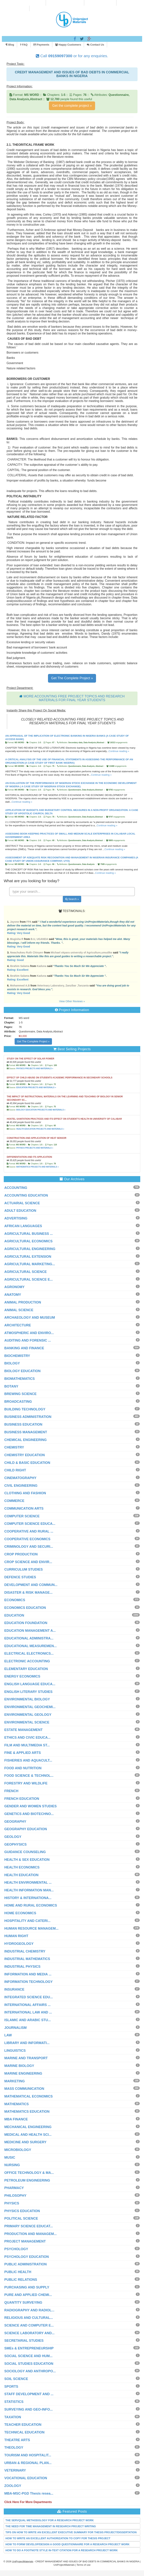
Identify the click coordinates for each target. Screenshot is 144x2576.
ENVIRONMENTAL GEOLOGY (27, 1715)
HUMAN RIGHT (16, 1936)
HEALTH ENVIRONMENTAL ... (28, 1882)
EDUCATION (14, 1615)
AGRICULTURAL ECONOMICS (28, 1241)
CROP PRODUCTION (21, 1554)
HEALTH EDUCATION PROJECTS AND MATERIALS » (40, 1129)
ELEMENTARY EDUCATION (26, 1669)
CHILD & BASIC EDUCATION (27, 1463)
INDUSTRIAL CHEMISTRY (24, 1951)
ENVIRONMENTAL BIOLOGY (27, 1699)
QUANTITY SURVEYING (23, 2302)
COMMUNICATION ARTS (24, 1508)
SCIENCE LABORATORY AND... (29, 2333)
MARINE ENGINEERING (23, 2073)
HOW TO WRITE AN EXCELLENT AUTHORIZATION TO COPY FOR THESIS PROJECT (57, 2538)
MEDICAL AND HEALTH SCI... (28, 2135)
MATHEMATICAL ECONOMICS (28, 2096)
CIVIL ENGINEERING (21, 1485)
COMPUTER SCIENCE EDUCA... (29, 1524)
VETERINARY (15, 2470)
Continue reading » (119, 751)
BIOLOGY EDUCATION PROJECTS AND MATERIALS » (40, 1110)
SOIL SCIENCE (16, 2379)
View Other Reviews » (72, 1001)
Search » (72, 899)
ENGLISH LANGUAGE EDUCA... (29, 1684)
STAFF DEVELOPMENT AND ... (28, 2394)
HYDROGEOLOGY (19, 1944)
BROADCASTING (18, 1401)
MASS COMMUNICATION (24, 2089)
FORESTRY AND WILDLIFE (25, 1783)
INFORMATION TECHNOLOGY (28, 1982)
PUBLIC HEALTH (17, 2272)
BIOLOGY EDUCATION (22, 1371)
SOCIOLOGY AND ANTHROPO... (30, 2371)
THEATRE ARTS (17, 2440)
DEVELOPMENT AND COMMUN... (30, 1585)
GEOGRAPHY (15, 1821)
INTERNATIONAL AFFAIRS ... (27, 2005)
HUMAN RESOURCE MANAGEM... (31, 1928)
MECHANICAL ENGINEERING (28, 2127)
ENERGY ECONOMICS (22, 1676)
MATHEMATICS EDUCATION (27, 2111)
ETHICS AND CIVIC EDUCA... (27, 1737)
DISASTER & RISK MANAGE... (28, 1592)
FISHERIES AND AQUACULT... (28, 1760)
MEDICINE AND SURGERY (25, 2142)
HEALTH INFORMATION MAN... (29, 1890)
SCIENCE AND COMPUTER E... (29, 2325)
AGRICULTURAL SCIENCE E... (28, 1279)
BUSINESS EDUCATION (23, 1424)
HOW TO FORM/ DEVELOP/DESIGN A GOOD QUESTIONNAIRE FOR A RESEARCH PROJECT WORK (67, 2544)
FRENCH (11, 1791)
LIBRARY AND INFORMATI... (27, 2043)
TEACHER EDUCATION (22, 2425)
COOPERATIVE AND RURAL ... (28, 1531)
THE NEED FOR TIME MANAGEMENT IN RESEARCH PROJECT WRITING (50, 2526)
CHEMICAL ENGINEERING (25, 1440)
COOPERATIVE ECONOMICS (27, 1539)
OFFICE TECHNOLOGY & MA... (29, 2173)
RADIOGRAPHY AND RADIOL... (29, 2310)
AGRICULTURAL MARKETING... (29, 1264)
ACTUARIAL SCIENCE (22, 1203)
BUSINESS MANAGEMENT (25, 1432)
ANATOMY (12, 1295)
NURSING (12, 2165)
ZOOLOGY (12, 2486)
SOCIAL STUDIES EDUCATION (28, 2364)
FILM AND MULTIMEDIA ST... (27, 1745)
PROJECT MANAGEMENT (25, 2241)
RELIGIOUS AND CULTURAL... (28, 2318)
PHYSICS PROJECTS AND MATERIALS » (34, 1069)
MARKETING (14, 2081)
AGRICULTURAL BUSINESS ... (28, 1234)
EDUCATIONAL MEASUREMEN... (30, 1646)
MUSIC (9, 2157)
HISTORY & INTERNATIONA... (27, 1898)
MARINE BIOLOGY (19, 2066)
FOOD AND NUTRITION (22, 1768)
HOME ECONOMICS (20, 1913)
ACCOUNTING (15, 1188)
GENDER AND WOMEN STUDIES (30, 1806)
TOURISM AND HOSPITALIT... (27, 2455)
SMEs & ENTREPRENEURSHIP (29, 2348)
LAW (8, 2035)
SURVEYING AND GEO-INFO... (28, 2409)
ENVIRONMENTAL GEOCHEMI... (30, 1707)
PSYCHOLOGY (16, 2249)
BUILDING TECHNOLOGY (24, 1409)
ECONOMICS (14, 1600)
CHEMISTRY (14, 1447)
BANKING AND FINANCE (24, 1348)
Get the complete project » (72, 105)
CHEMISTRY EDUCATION (24, 1455)
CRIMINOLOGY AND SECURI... (28, 1546)
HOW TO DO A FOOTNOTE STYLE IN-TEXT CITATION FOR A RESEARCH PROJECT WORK (61, 2550)
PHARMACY (14, 2188)
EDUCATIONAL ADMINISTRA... (28, 1638)
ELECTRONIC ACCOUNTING (27, 1661)
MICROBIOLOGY (17, 2150)
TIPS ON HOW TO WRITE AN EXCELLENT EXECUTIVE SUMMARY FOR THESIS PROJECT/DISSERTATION (71, 2532)
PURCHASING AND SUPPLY (26, 2287)
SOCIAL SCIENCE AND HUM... (28, 2356)
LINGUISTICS (15, 2050)
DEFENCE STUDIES (20, 1577)
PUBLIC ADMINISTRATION (25, 2264)
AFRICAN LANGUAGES (23, 1226)
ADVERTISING (15, 1218)
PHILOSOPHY (15, 2195)
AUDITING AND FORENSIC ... (27, 1340)
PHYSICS (11, 2203)
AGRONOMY (14, 1287)
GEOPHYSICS (15, 1844)
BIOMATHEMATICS (19, 1379)
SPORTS (11, 2386)
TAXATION (12, 2417)
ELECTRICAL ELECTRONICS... (29, 1653)
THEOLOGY (13, 2447)
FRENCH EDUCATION (21, 1799)
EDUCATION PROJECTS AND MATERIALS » (36, 1087)
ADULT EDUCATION (20, 1211)
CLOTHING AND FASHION (25, 1493)
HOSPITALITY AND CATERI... (27, 1921)
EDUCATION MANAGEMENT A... (30, 1630)
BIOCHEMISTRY (17, 1356)
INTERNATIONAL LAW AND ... (28, 2012)
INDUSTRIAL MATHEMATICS (27, 1959)
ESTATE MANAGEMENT (23, 1730)
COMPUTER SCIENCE (22, 1516)
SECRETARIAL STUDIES (24, 2340)
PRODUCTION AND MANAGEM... (30, 2234)
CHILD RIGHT (15, 1470)
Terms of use (83, 2564)
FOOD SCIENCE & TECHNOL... (28, 1775)
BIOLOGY (12, 1363)
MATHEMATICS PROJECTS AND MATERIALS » (37, 1167)
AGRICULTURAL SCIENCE (25, 1272)
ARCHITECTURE (17, 1325)
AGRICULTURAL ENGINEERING (29, 1249)
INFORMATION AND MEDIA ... (27, 1974)
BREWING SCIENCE (20, 1394)
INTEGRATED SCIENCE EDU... (28, 1997)
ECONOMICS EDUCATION (25, 1608)
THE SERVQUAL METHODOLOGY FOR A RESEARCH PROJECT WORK (49, 2520)
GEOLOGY (12, 1837)
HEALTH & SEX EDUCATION (27, 1860)
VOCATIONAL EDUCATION (25, 2478)
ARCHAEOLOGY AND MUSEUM (29, 1317)
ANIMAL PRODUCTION (22, 1302)
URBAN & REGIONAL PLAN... (28, 2463)
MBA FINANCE (16, 2119)
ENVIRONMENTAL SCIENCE (26, 1722)
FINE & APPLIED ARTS (22, 1753)
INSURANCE (14, 1989)
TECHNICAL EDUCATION (24, 2432)
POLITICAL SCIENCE (21, 2218)
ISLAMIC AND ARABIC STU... (27, 2020)
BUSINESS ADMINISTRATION (27, 1417)
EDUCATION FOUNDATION (25, 1623)
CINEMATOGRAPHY (20, 1478)
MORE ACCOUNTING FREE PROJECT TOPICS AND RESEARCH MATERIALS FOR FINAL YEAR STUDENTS (73, 698)
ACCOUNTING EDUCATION (26, 1195)
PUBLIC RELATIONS (20, 2280)
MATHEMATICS (16, 2104)
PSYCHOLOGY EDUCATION (26, 2257)
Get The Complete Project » (72, 678)
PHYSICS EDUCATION (22, 2211)
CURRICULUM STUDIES (23, 1569)
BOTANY (11, 1386)
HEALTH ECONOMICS (22, 1867)
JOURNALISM (15, 2028)
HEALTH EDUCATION (21, 1875)
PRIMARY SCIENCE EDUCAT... (28, 2226)
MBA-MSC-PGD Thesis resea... (28, 2493)
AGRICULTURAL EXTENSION (27, 1256)
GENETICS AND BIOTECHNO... (29, 1814)
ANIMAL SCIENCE (18, 1310)
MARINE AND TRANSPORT (26, 2058)
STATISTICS (13, 2402)
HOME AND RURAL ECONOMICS (30, 1905)
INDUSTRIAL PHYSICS (22, 1966)
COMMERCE (14, 1501)
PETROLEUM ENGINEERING (27, 2180)
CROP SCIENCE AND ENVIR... (28, 1562)
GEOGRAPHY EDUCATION (25, 1829)
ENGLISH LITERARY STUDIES (28, 1692)
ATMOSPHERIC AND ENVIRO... (29, 1333)
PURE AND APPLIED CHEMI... (28, 2295)
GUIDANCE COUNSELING (25, 1852)
